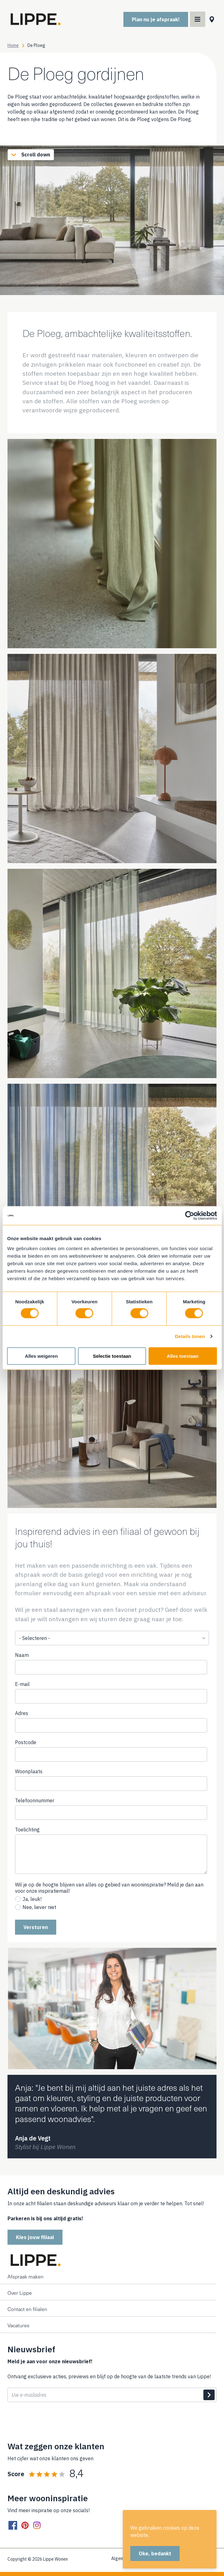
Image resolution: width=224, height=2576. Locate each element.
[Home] (34, 19)
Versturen (35, 1927)
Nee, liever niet (39, 1907)
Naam (22, 1655)
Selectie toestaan (112, 1355)
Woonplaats (28, 1771)
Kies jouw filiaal (35, 2237)
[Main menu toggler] (197, 19)
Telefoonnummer (45, 1800)
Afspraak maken (25, 2276)
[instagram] (37, 2525)
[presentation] (54, 2422)
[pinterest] (24, 2525)
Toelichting (27, 1829)
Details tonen (190, 1336)
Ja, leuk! (32, 1899)
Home (13, 45)
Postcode (25, 1742)
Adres (21, 1713)
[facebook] (12, 2525)
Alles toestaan (183, 1355)
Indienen (209, 2395)
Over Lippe (19, 2292)
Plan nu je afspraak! (156, 19)
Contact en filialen (27, 2308)
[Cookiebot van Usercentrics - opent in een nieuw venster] (189, 1215)
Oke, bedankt (155, 2553)
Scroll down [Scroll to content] (29, 155)
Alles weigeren (41, 1355)
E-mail (22, 1684)
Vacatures (18, 2325)
